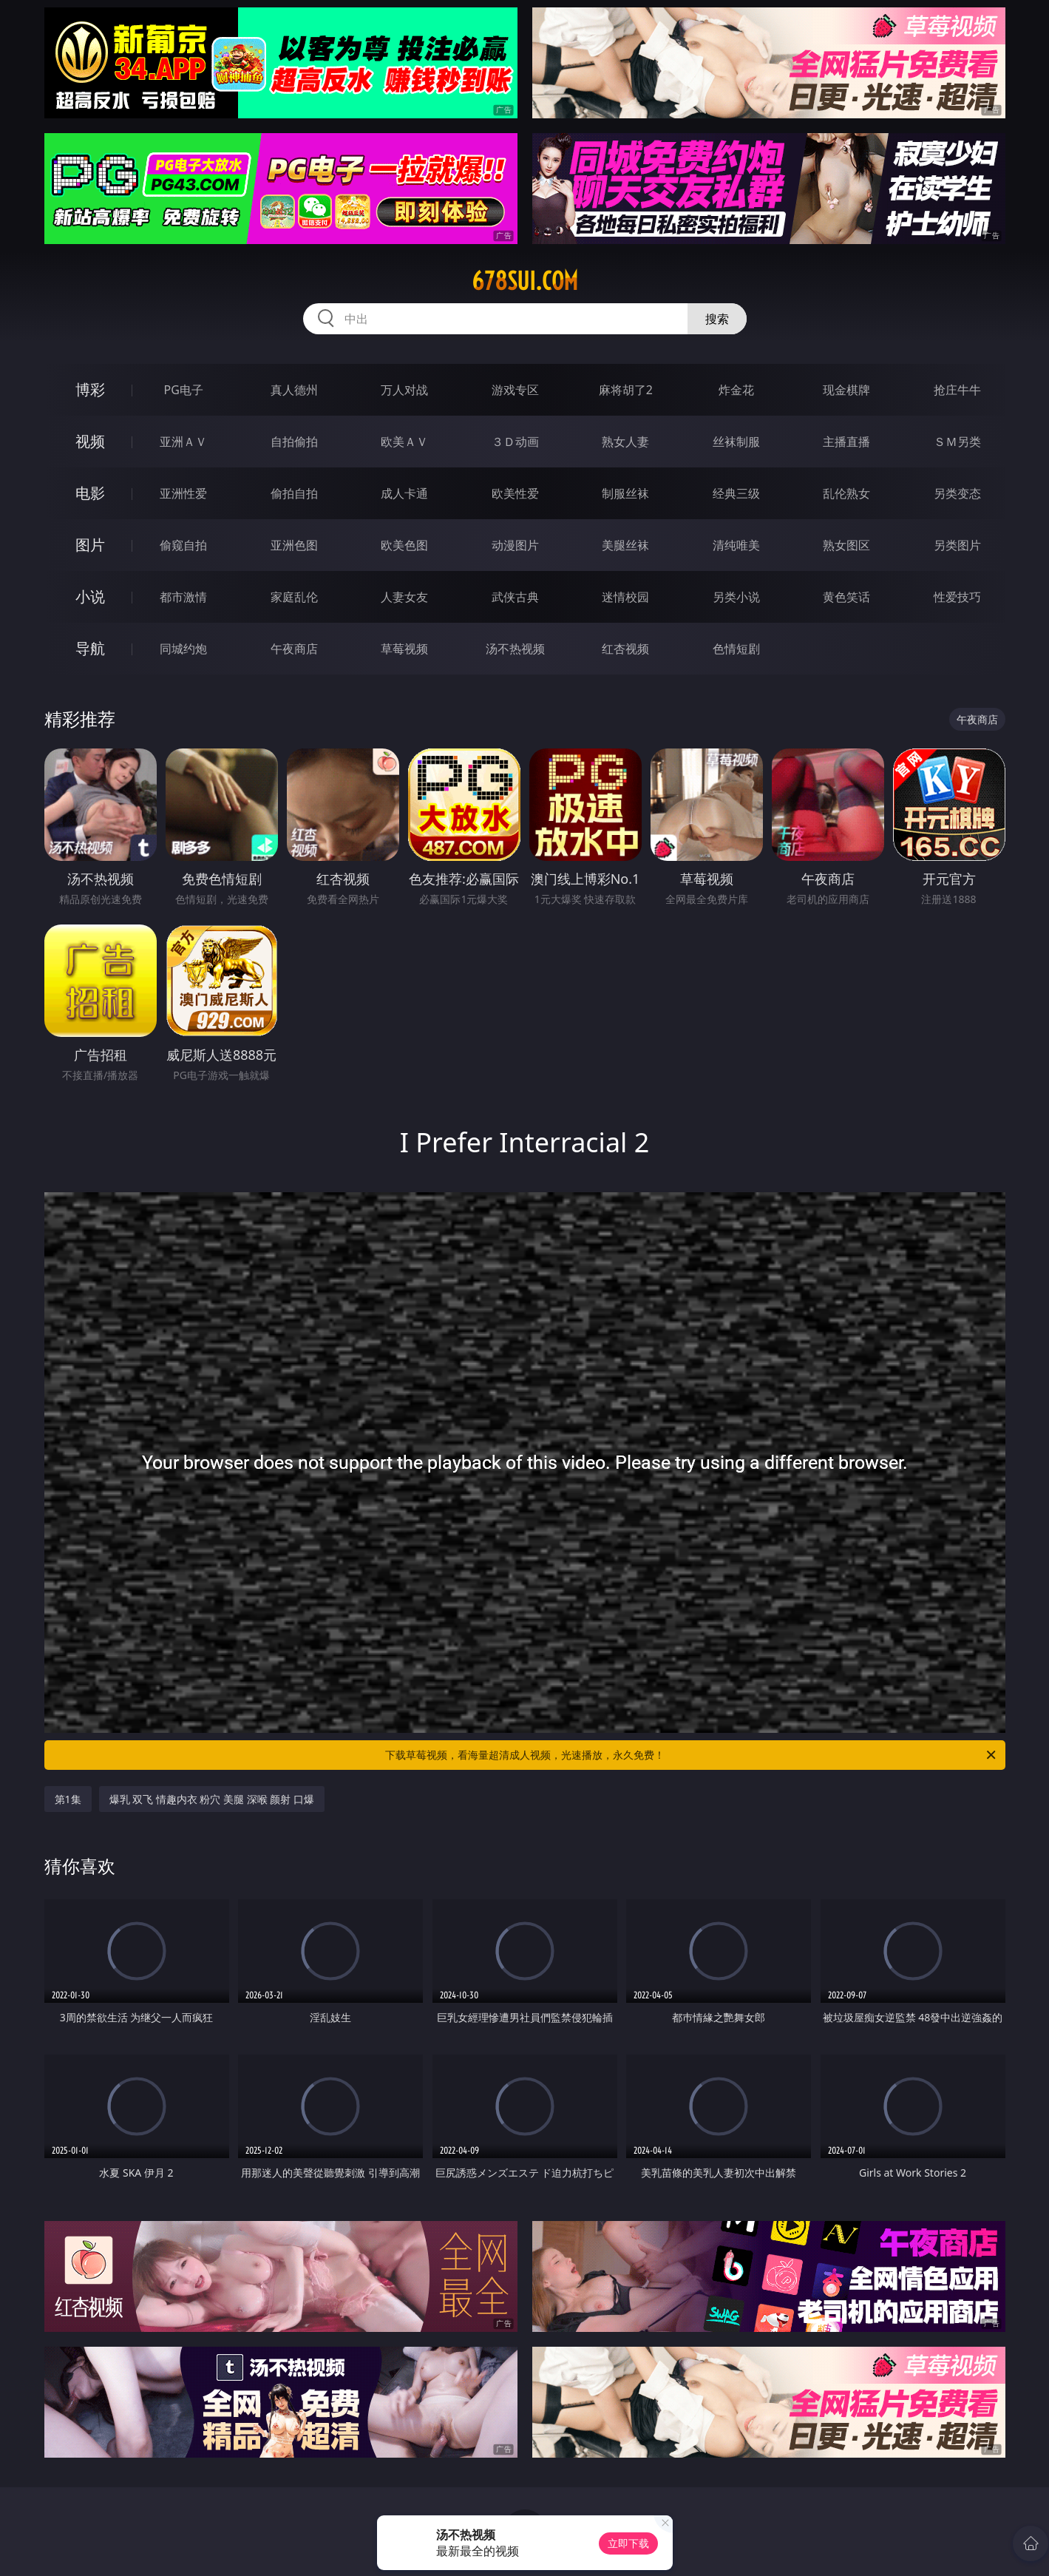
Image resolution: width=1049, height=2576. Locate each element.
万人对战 (404, 390)
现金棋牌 (846, 390)
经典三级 (736, 493)
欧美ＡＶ (404, 441)
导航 (90, 648)
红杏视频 (625, 648)
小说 (90, 596)
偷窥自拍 (183, 545)
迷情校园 (625, 597)
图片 (90, 545)
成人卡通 (404, 493)
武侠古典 (515, 597)
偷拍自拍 (294, 493)
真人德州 (294, 390)
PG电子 (183, 390)
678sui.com (525, 281)
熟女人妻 (625, 441)
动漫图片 (515, 545)
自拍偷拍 (294, 441)
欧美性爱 (515, 493)
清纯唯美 (736, 545)
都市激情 (183, 597)
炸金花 (736, 390)
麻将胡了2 (626, 390)
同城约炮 (183, 648)
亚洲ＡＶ (183, 441)
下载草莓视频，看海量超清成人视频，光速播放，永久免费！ (691, 1755)
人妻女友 (404, 597)
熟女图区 (846, 545)
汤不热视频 (515, 648)
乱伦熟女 (846, 493)
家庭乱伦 (294, 597)
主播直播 (846, 441)
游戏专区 (515, 390)
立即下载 (628, 2543)
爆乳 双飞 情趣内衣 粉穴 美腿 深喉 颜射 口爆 (211, 1799)
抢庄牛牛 (957, 390)
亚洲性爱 (183, 493)
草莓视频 (404, 648)
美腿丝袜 (625, 545)
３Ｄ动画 (515, 441)
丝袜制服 (736, 441)
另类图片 (957, 545)
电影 (90, 493)
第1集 (68, 1799)
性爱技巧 (957, 597)
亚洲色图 (294, 545)
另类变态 (957, 493)
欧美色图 (404, 545)
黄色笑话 (846, 597)
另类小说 (736, 597)
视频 (90, 441)
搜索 (717, 319)
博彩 (90, 389)
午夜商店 (294, 648)
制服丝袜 (625, 493)
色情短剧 (736, 648)
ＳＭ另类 (957, 441)
